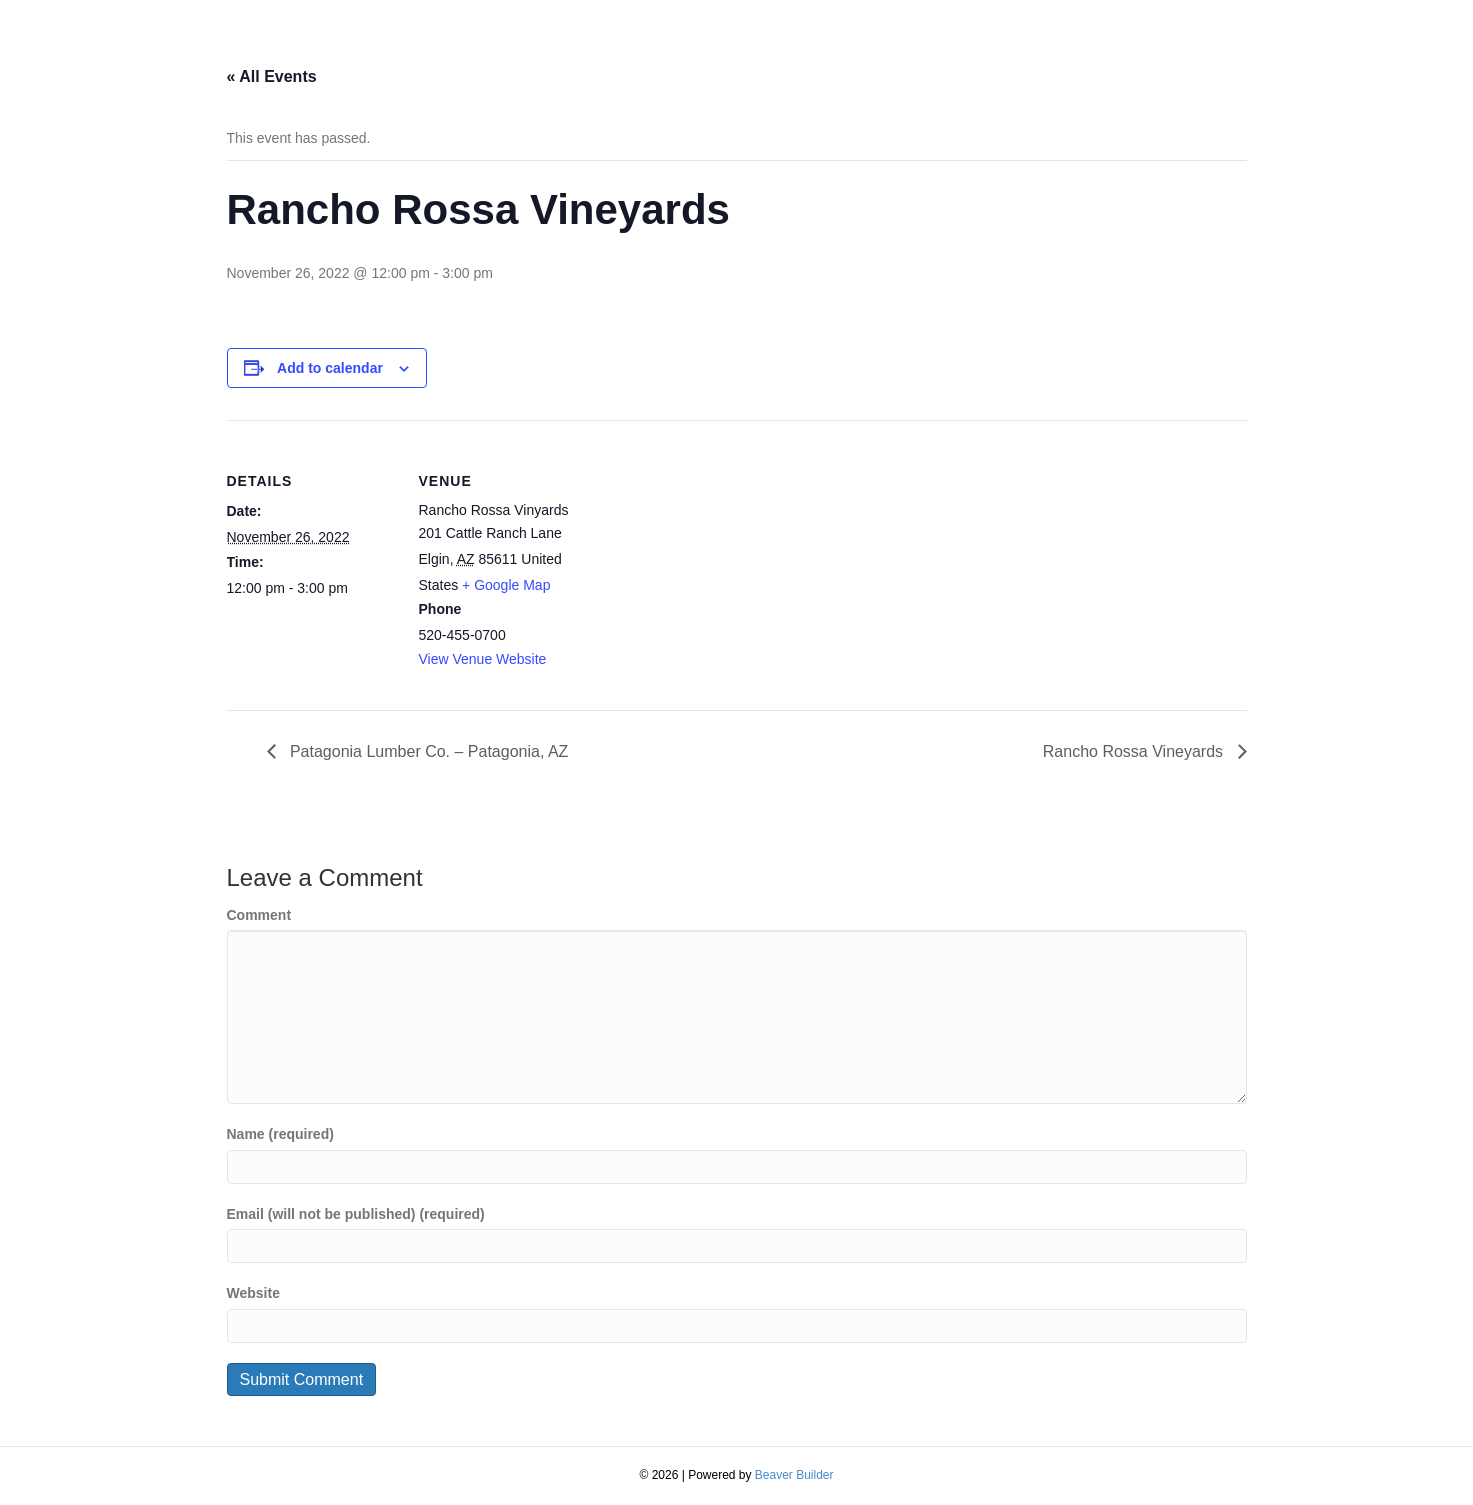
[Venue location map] (716, 558)
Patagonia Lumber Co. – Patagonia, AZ (427, 751)
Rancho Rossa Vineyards (1135, 751)
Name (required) (280, 1134)
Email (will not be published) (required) (356, 1214)
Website (253, 1293)
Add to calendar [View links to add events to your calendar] (330, 368)
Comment (259, 915)
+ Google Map (506, 585)
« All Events (272, 76)
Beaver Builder (794, 1475)
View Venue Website (483, 659)
